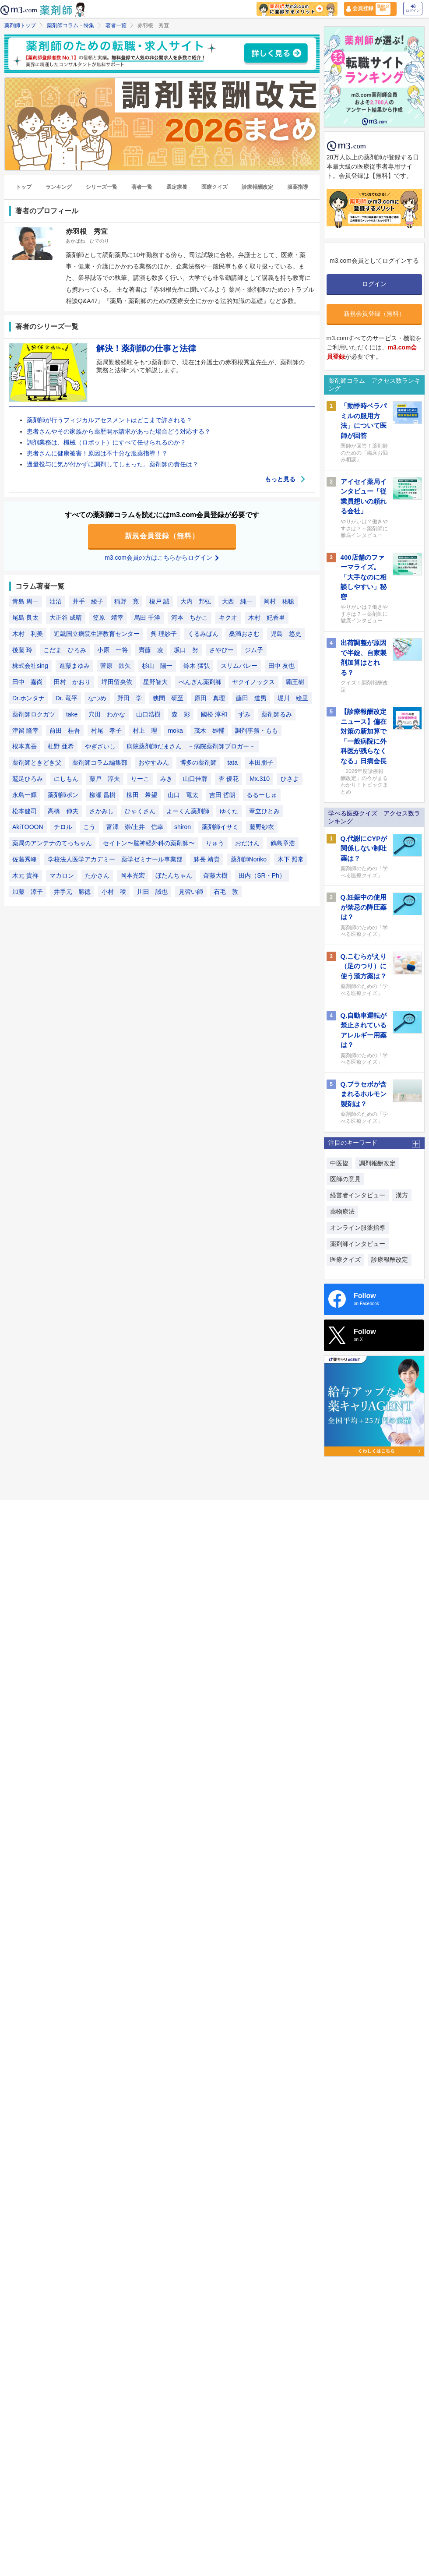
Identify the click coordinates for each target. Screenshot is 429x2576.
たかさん (97, 875)
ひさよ (290, 778)
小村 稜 (114, 891)
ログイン (413, 8)
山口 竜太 (183, 794)
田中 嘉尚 (27, 681)
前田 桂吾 (64, 730)
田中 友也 (281, 665)
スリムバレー (239, 665)
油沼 (55, 601)
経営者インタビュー (357, 1195)
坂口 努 (186, 649)
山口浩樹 (148, 714)
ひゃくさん (140, 811)
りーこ (140, 778)
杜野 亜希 (61, 746)
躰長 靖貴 (206, 859)
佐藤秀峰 (24, 859)
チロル (63, 826)
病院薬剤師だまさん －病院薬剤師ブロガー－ (191, 746)
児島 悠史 (286, 633)
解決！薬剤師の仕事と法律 (146, 348)
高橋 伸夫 (63, 811)
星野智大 (155, 681)
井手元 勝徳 (72, 891)
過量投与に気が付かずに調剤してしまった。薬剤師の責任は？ (112, 464)
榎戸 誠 (159, 601)
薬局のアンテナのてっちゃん (52, 843)
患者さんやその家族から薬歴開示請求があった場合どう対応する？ (119, 431)
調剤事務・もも (256, 730)
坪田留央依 (117, 681)
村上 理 (145, 730)
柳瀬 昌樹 (102, 794)
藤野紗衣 (262, 826)
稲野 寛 (126, 601)
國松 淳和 (214, 714)
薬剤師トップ (20, 25)
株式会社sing (30, 665)
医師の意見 (345, 1178)
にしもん (66, 778)
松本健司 (24, 811)
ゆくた (229, 811)
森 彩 (181, 714)
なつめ (97, 698)
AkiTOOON (27, 826)
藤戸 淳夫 (104, 778)
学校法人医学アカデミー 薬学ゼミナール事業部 (115, 859)
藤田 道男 (251, 698)
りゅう (215, 843)
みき (166, 778)
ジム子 (254, 649)
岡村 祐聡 (279, 601)
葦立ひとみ (264, 811)
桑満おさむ (244, 633)
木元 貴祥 (25, 875)
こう (89, 826)
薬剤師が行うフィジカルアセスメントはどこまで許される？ (109, 419)
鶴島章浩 (283, 843)
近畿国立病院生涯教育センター (97, 633)
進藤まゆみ (74, 665)
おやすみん (153, 762)
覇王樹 (295, 681)
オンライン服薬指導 (357, 1227)
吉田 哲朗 (222, 794)
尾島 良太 (25, 617)
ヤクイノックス (253, 681)
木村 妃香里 (266, 617)
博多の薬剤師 (198, 762)
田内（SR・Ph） (262, 875)
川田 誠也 (152, 891)
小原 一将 (112, 649)
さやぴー (221, 649)
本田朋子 (261, 762)
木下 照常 (291, 859)
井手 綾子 (88, 601)
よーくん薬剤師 (187, 811)
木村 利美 (27, 633)
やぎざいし (100, 746)
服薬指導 (297, 187)
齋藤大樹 (215, 875)
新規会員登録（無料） (162, 536)
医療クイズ (214, 187)
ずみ (244, 714)
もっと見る (285, 479)
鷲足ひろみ (27, 778)
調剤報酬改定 (377, 1163)
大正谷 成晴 (65, 617)
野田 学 (129, 698)
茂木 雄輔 (209, 730)
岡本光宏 (132, 875)
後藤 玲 (22, 649)
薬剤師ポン (63, 794)
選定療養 (176, 187)
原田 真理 (209, 698)
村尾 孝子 (106, 730)
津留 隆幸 (25, 730)
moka (175, 730)
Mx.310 (260, 778)
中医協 (339, 1163)
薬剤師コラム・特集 (70, 25)
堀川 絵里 (293, 698)
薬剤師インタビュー (357, 1243)
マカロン (61, 875)
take (71, 714)
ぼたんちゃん (173, 875)
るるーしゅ (261, 794)
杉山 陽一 (157, 665)
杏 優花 (228, 778)
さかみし (101, 811)
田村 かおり (72, 681)
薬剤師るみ (276, 714)
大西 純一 (237, 601)
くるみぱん (203, 633)
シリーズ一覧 (101, 187)
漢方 (402, 1195)
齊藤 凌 (151, 649)
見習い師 (191, 891)
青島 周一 (25, 601)
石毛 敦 (226, 891)
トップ (24, 187)
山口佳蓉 (195, 778)
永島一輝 (24, 794)
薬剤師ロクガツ (33, 714)
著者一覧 (116, 25)
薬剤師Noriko (249, 859)
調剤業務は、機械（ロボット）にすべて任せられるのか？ (106, 442)
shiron (182, 826)
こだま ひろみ (64, 649)
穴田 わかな (106, 714)
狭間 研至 (168, 698)
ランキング (59, 187)
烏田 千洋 (147, 617)
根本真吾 (24, 746)
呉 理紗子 (164, 633)
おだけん (247, 843)
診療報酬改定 (257, 187)
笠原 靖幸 (108, 617)
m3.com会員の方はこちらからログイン (162, 557)
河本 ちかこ (189, 617)
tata (233, 762)
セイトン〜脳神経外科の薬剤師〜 (149, 843)
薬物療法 (342, 1211)
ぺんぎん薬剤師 (200, 681)
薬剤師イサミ (220, 826)
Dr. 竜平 (66, 698)
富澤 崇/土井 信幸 (134, 826)
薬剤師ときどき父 (36, 762)
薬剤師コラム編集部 (99, 762)
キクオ (228, 617)
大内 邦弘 (195, 601)
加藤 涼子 (27, 891)
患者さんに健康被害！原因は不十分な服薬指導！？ (97, 453)
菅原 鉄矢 (115, 665)
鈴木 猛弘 (196, 665)
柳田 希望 (142, 794)
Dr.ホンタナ (28, 698)
